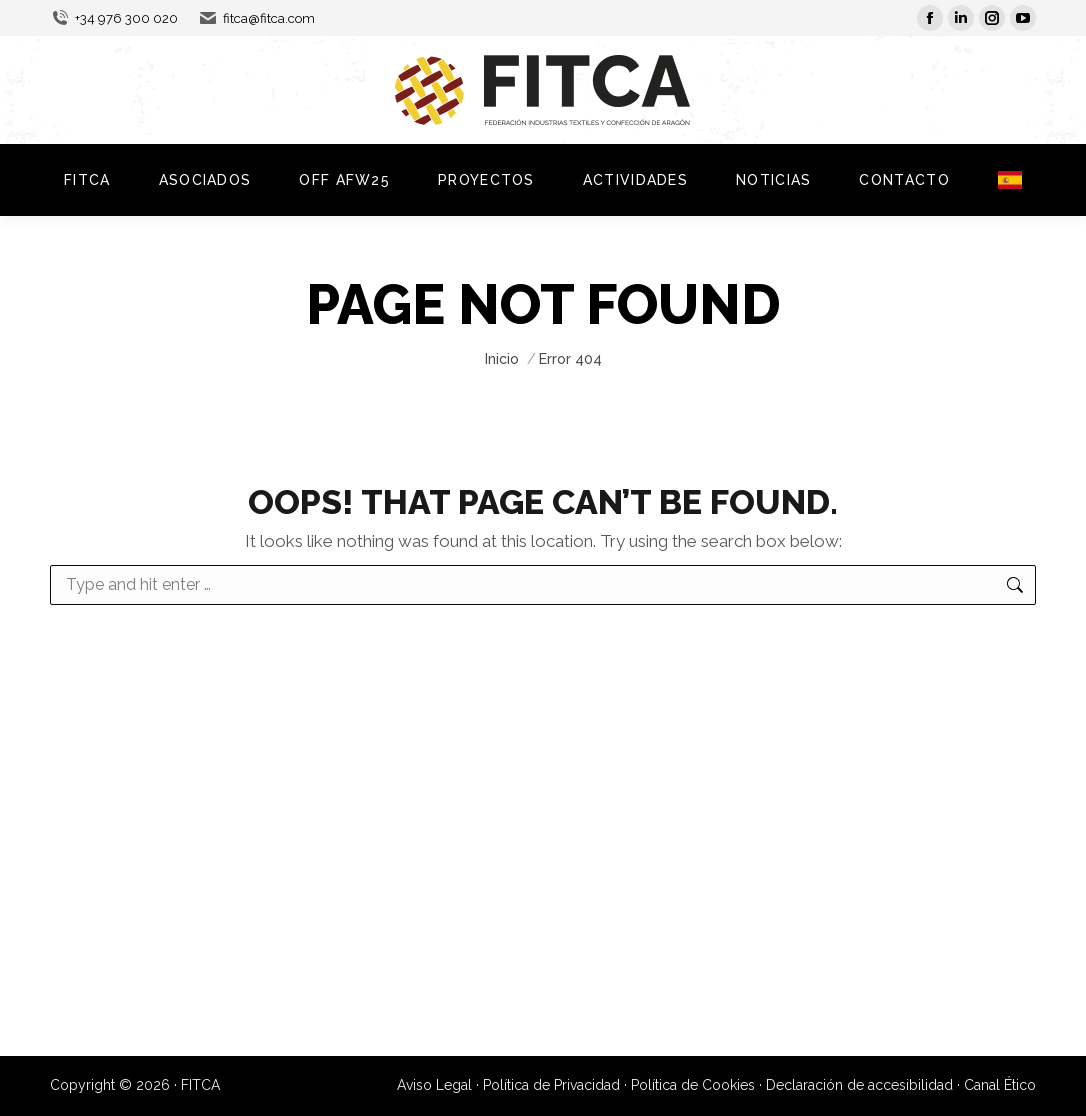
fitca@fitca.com (256, 18)
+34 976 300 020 (114, 18)
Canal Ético (1000, 1085)
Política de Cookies (693, 1085)
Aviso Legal (434, 1085)
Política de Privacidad (551, 1085)
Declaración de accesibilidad (859, 1085)
